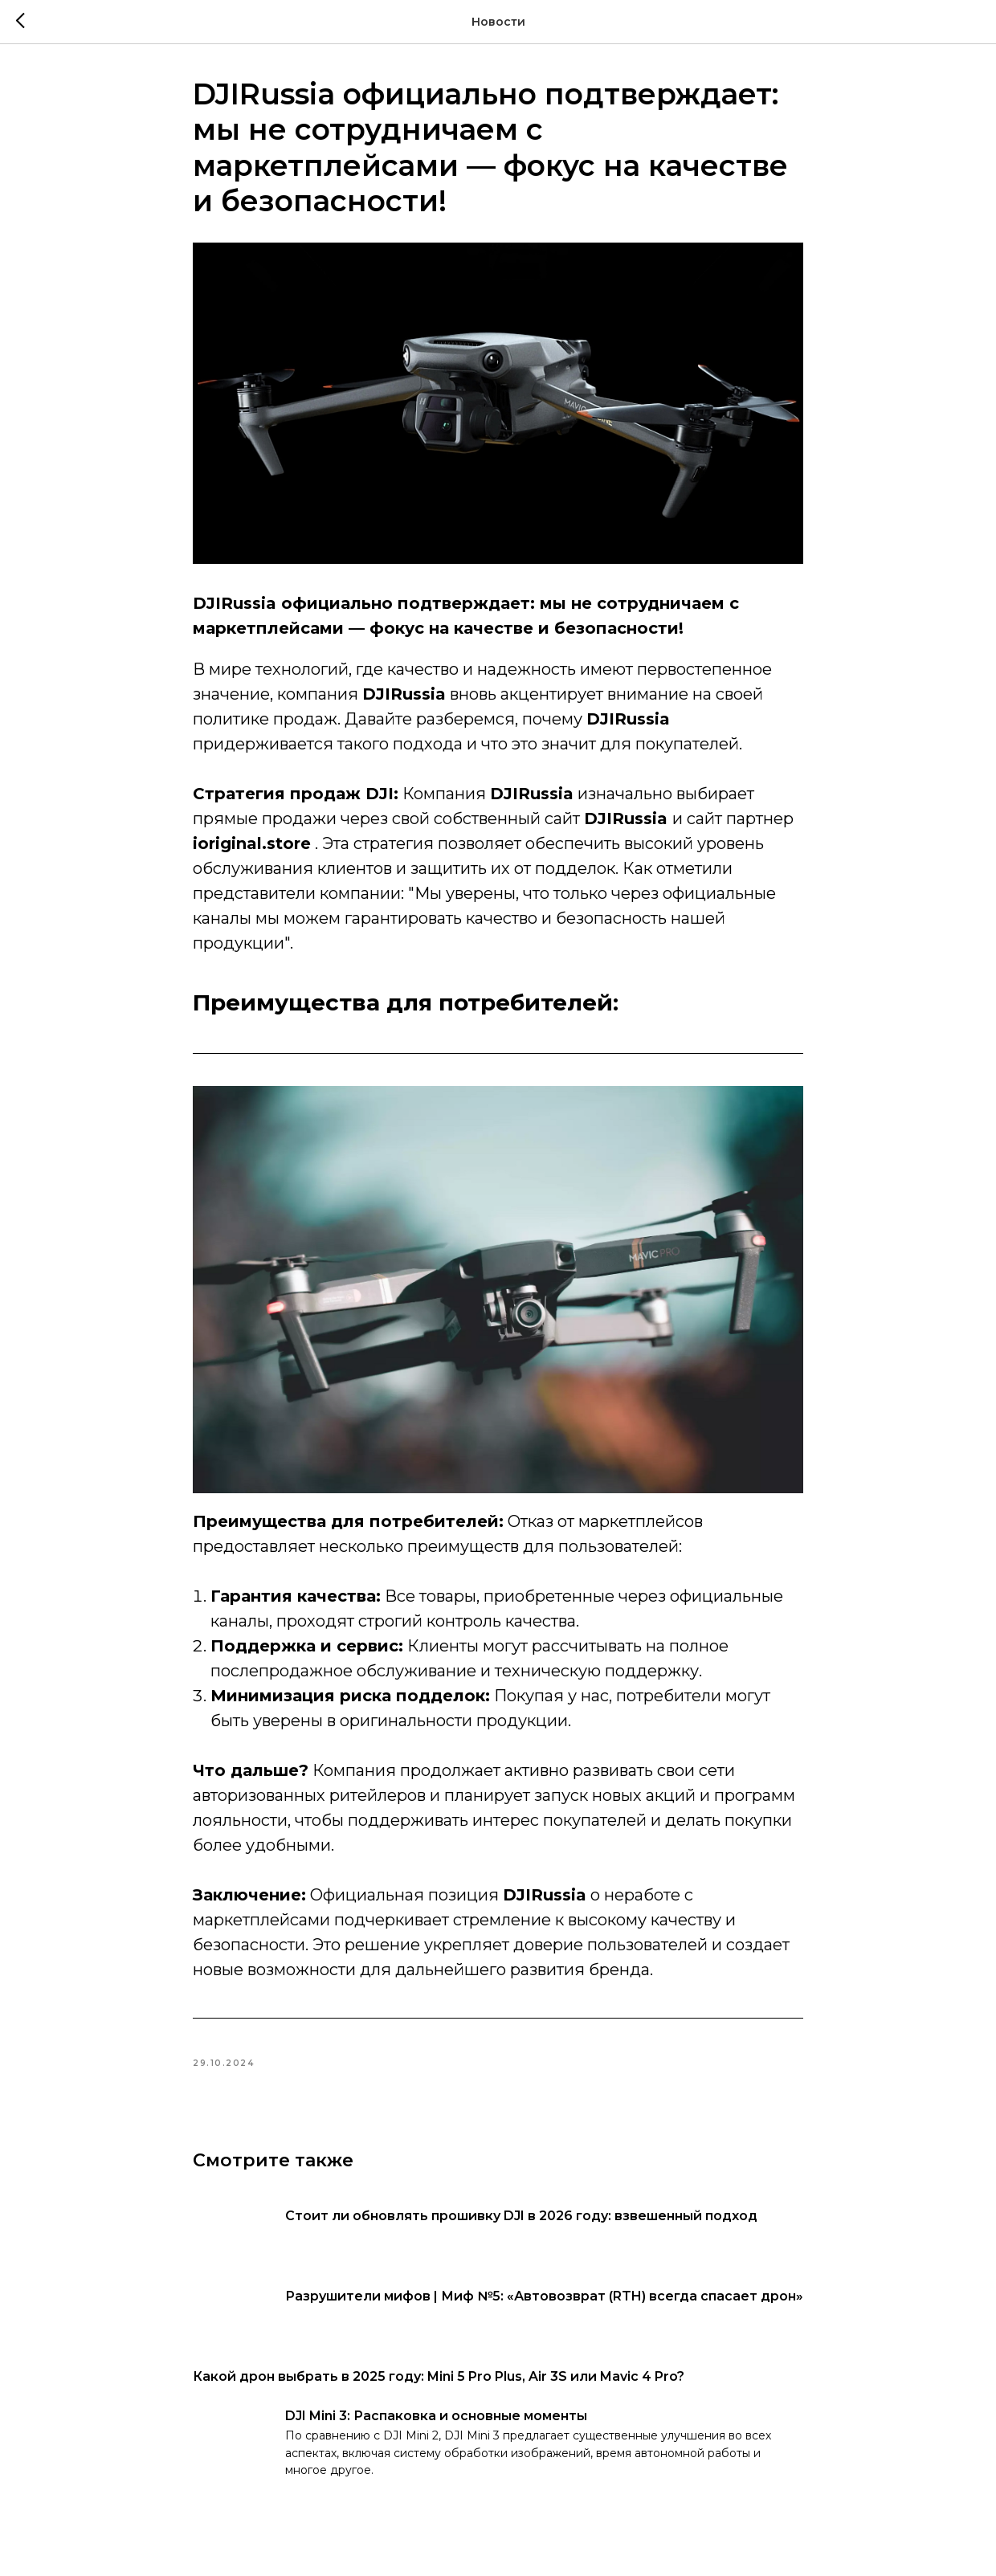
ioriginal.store (252, 843)
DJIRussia (625, 818)
